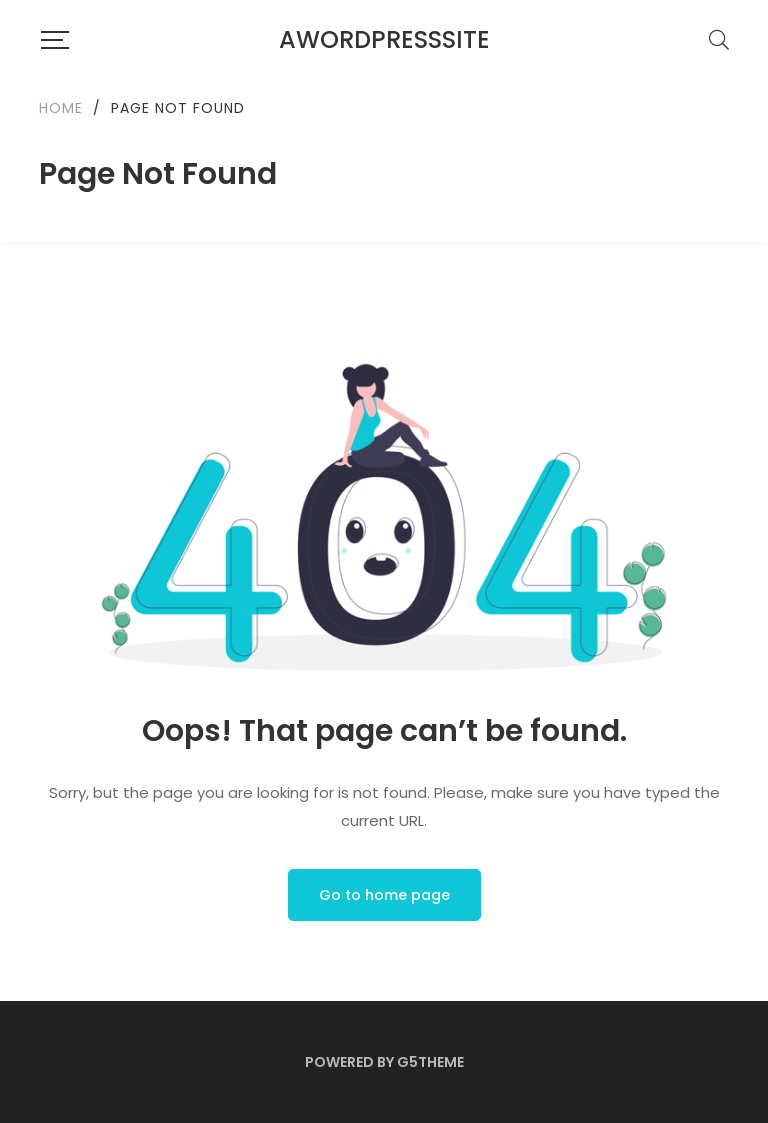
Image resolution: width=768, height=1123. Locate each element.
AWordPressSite (384, 39)
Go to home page (384, 895)
